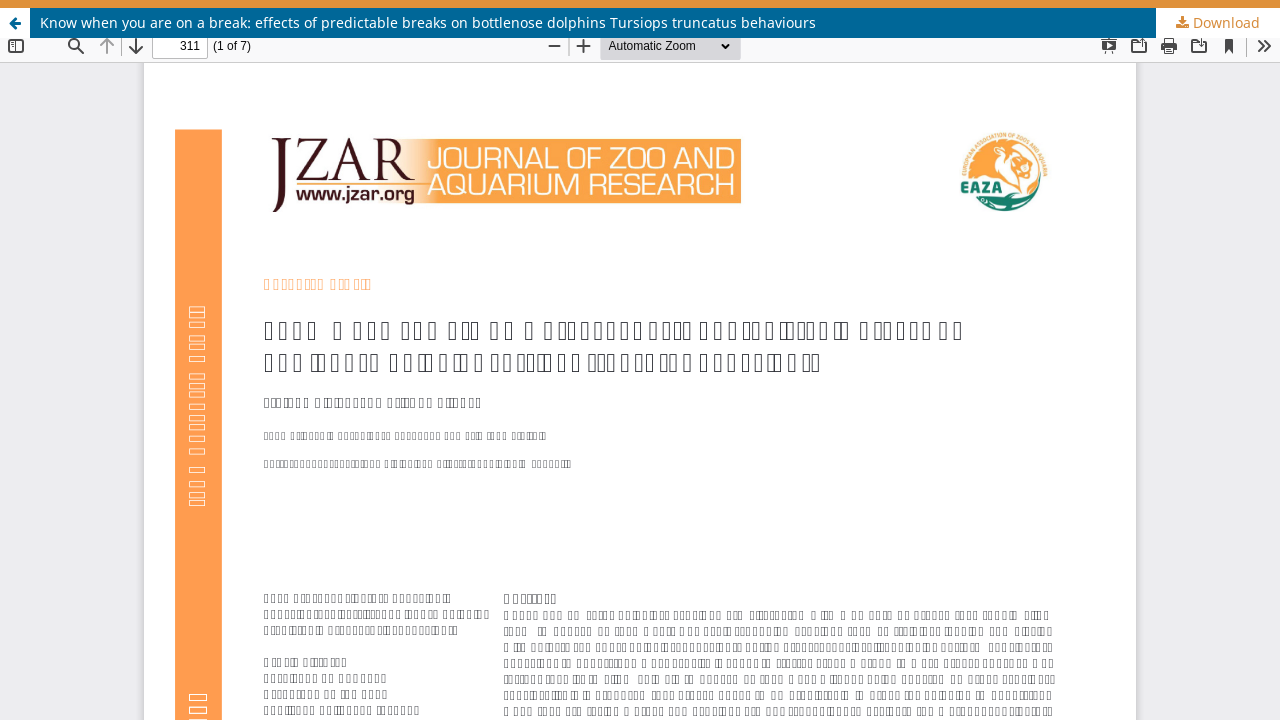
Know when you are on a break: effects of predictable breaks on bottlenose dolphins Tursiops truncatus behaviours (428, 22)
